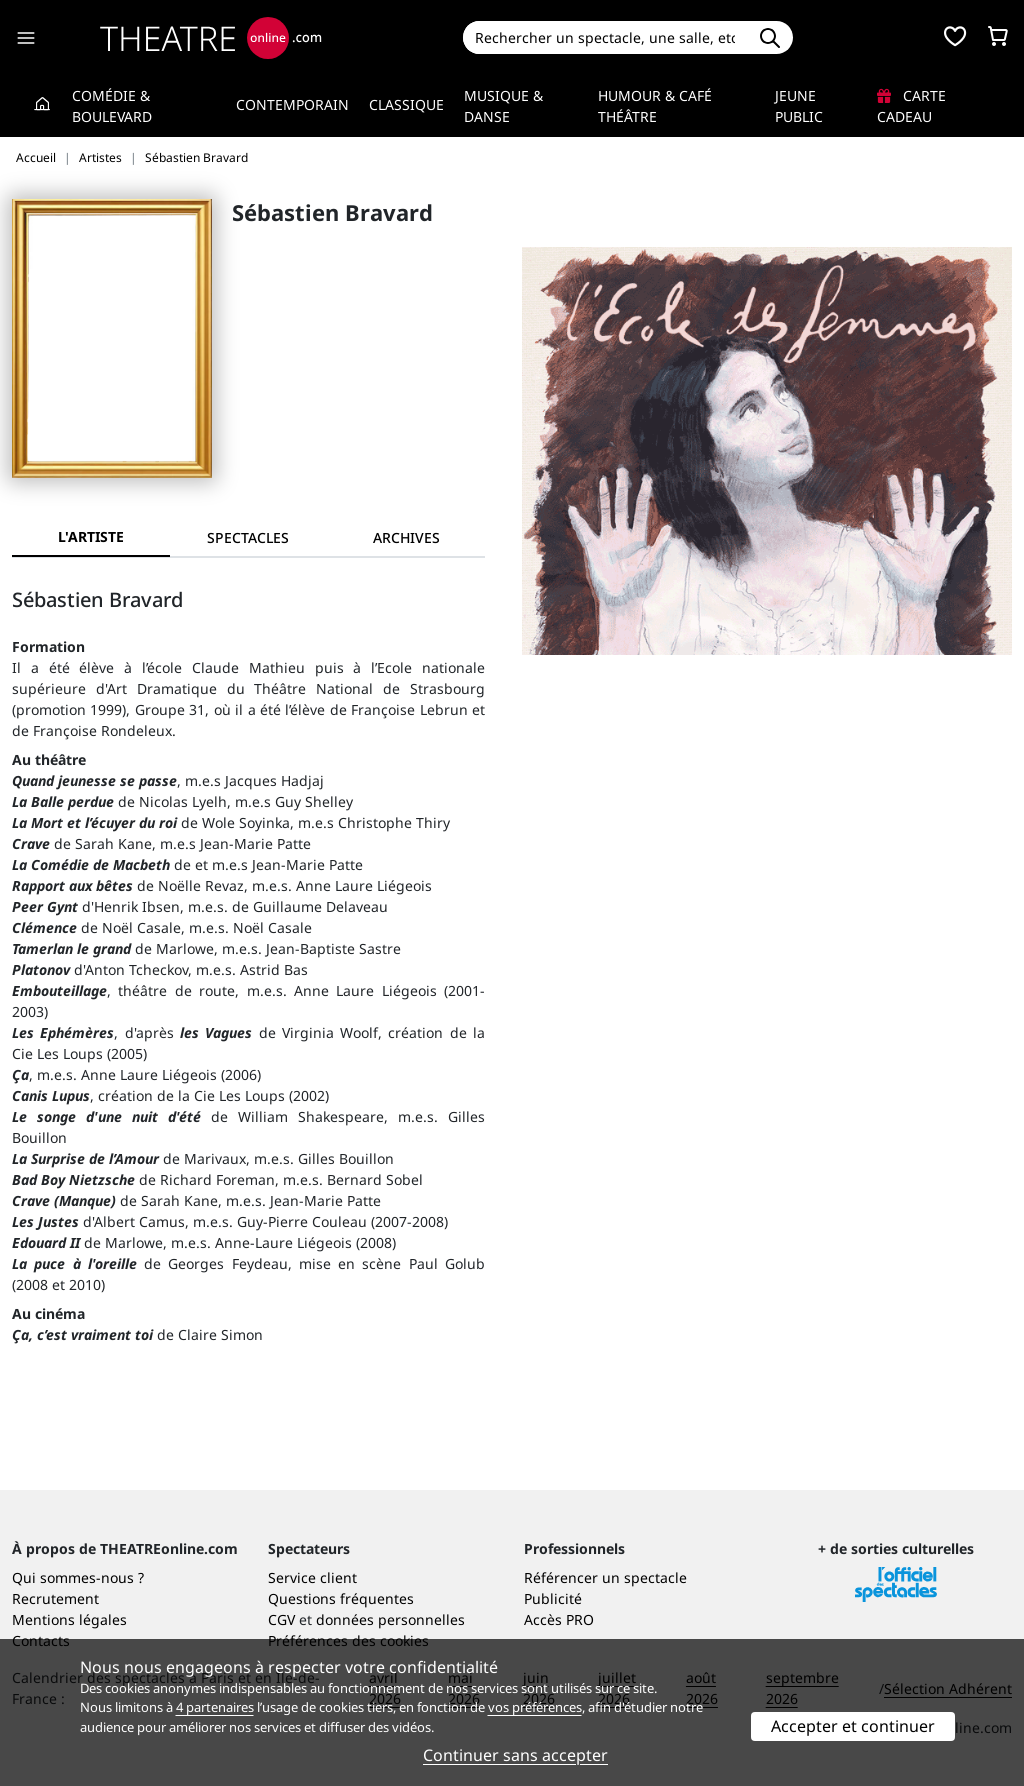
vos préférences (535, 1707)
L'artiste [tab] (91, 536)
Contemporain (292, 104)
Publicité (553, 1598)
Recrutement (55, 1598)
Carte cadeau (911, 106)
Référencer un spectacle (605, 1577)
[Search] (605, 37)
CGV (281, 1619)
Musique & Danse (503, 106)
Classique (406, 104)
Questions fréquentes (341, 1598)
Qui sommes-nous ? (78, 1577)
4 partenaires (215, 1707)
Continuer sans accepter (515, 1755)
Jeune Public (799, 106)
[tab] (249, 537)
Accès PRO (559, 1619)
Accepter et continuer (853, 1726)
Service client (312, 1577)
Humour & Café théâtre (655, 106)
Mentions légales (69, 1619)
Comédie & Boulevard (112, 106)
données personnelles (390, 1619)
